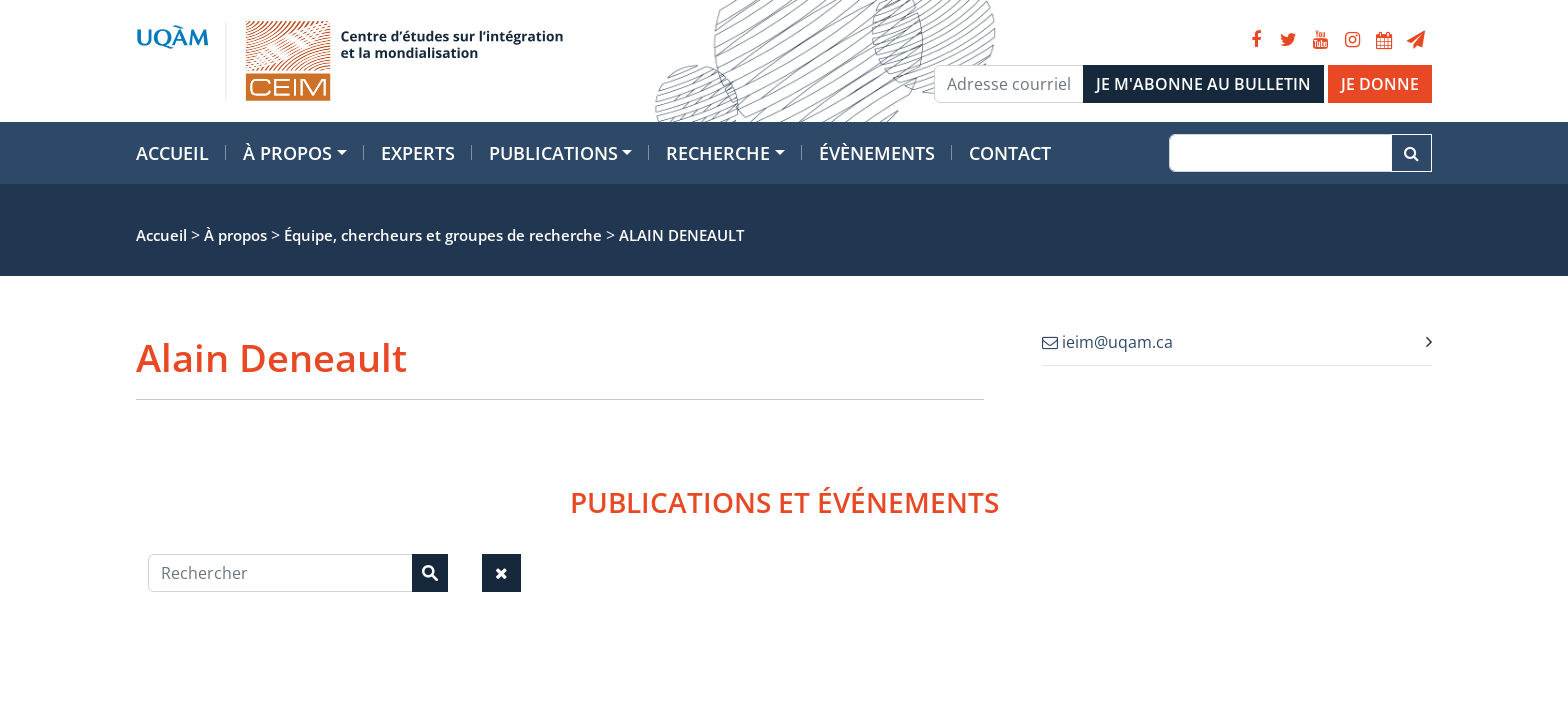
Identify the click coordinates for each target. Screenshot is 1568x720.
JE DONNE (1380, 84)
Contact (1010, 153)
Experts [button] (418, 153)
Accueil (172, 153)
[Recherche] (1280, 153)
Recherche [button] (718, 153)
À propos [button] (287, 153)
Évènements (877, 153)
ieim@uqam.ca (1107, 342)
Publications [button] (553, 153)
